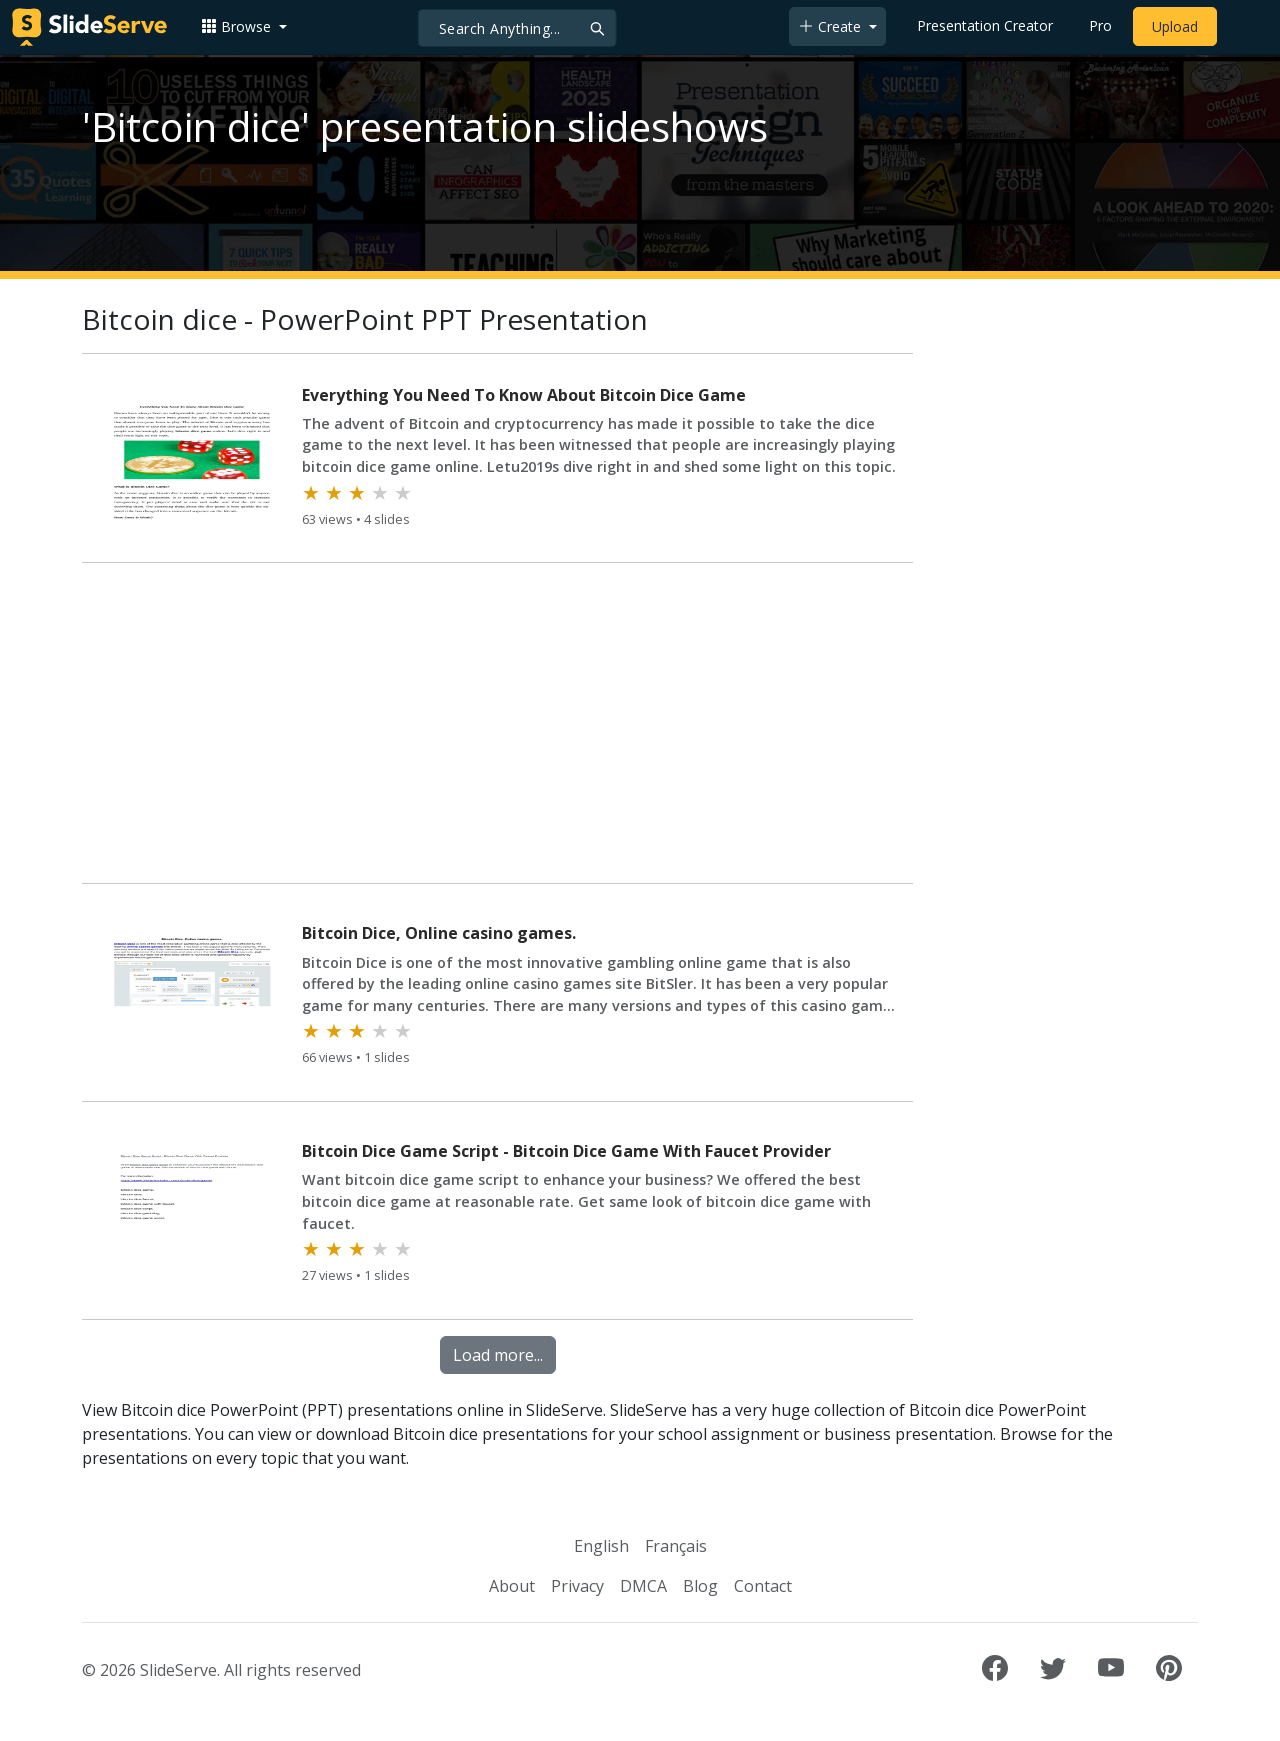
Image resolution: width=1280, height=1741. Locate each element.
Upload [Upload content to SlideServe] (1175, 26)
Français (676, 1546)
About (512, 1586)
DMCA (643, 1586)
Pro (1100, 25)
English (601, 1546)
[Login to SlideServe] (1244, 27)
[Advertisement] (497, 727)
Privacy (577, 1586)
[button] (244, 26)
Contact (763, 1586)
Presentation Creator (985, 25)
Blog (700, 1586)
